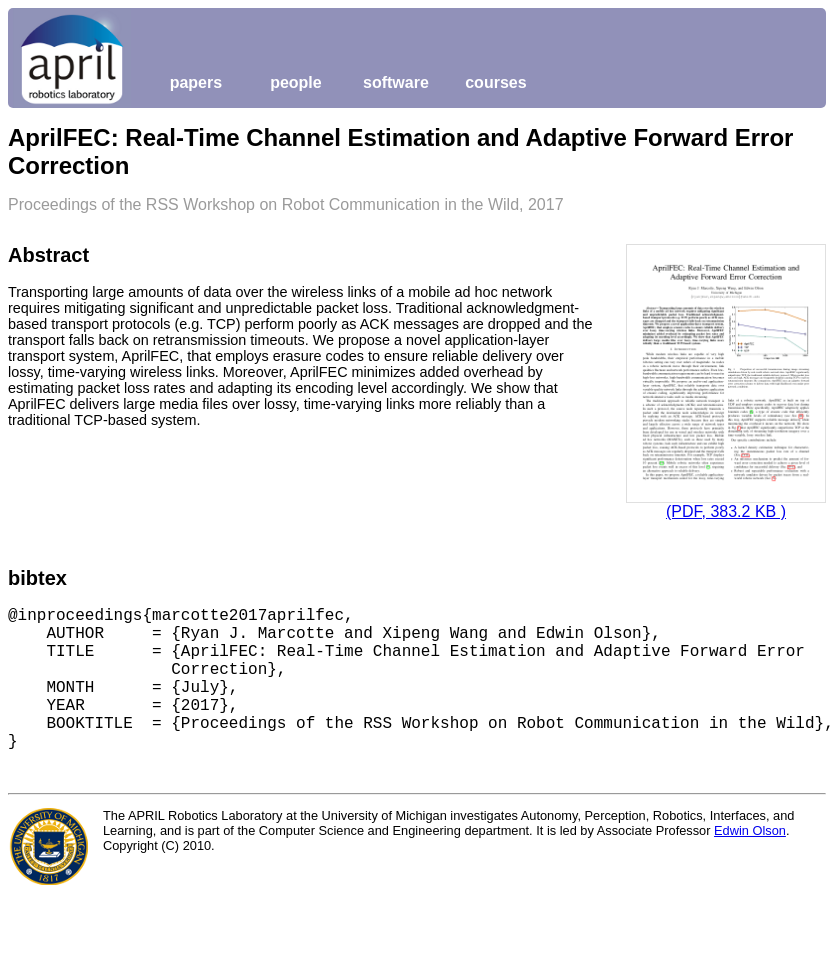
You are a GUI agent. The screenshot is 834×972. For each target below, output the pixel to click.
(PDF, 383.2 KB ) (726, 511)
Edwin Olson (750, 830)
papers (196, 82)
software (396, 82)
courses (495, 82)
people (296, 82)
